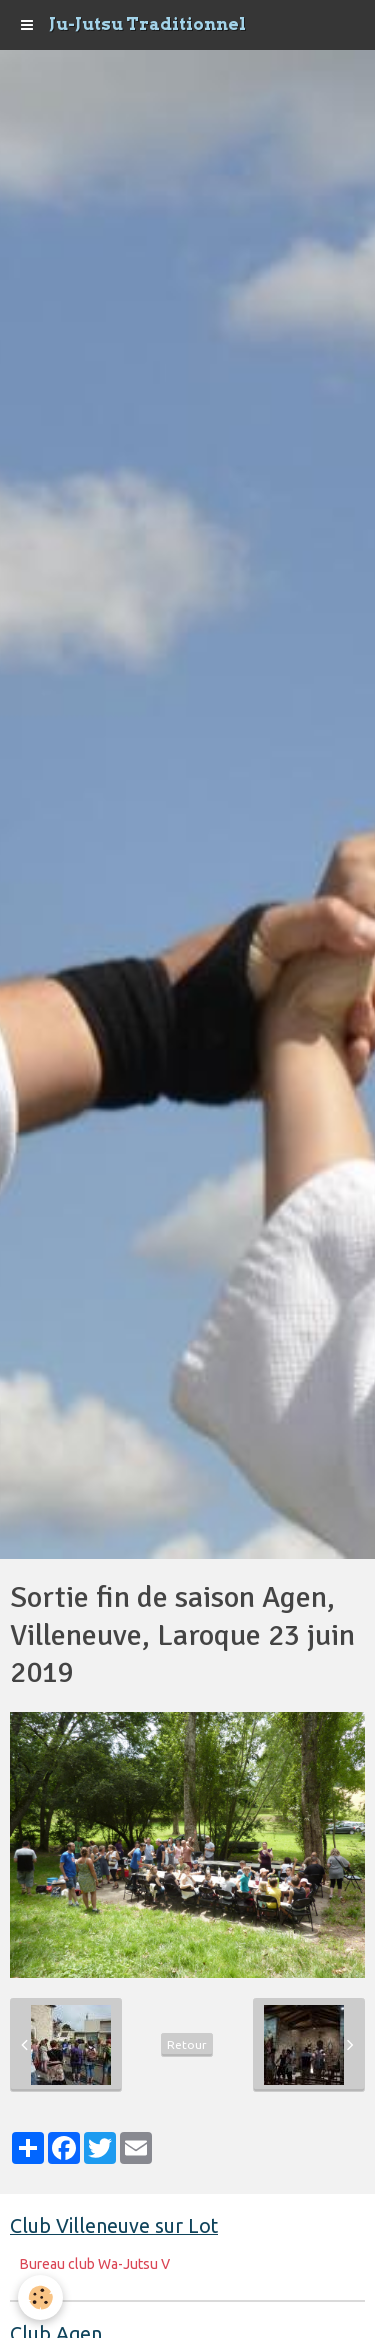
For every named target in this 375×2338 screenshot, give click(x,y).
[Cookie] (40, 2297)
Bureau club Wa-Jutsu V (95, 2264)
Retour (187, 2044)
